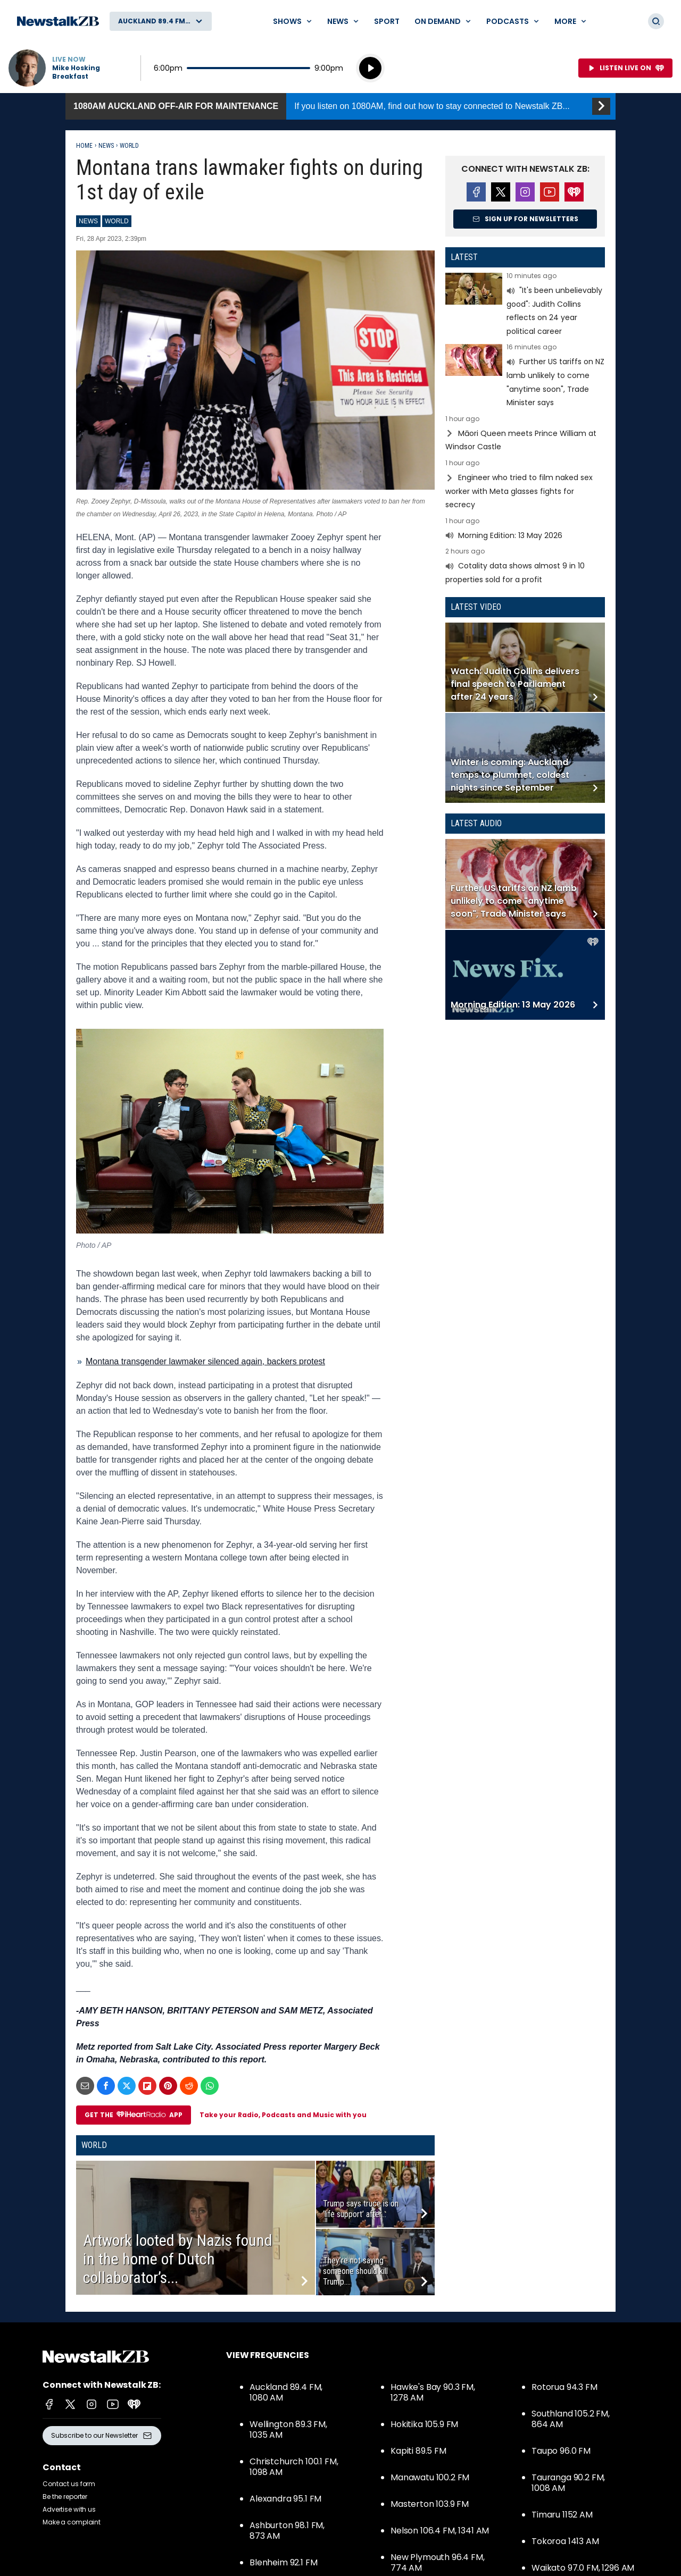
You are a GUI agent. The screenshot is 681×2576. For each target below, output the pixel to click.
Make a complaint (72, 2522)
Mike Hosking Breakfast (76, 72)
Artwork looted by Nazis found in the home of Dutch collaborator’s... (177, 2259)
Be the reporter (65, 2496)
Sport (387, 21)
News (106, 145)
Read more (525, 305)
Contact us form (69, 2483)
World (129, 145)
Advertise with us (69, 2509)
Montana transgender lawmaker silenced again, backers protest (205, 1361)
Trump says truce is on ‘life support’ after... (360, 2209)
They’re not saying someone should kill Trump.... (355, 2271)
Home (84, 145)
